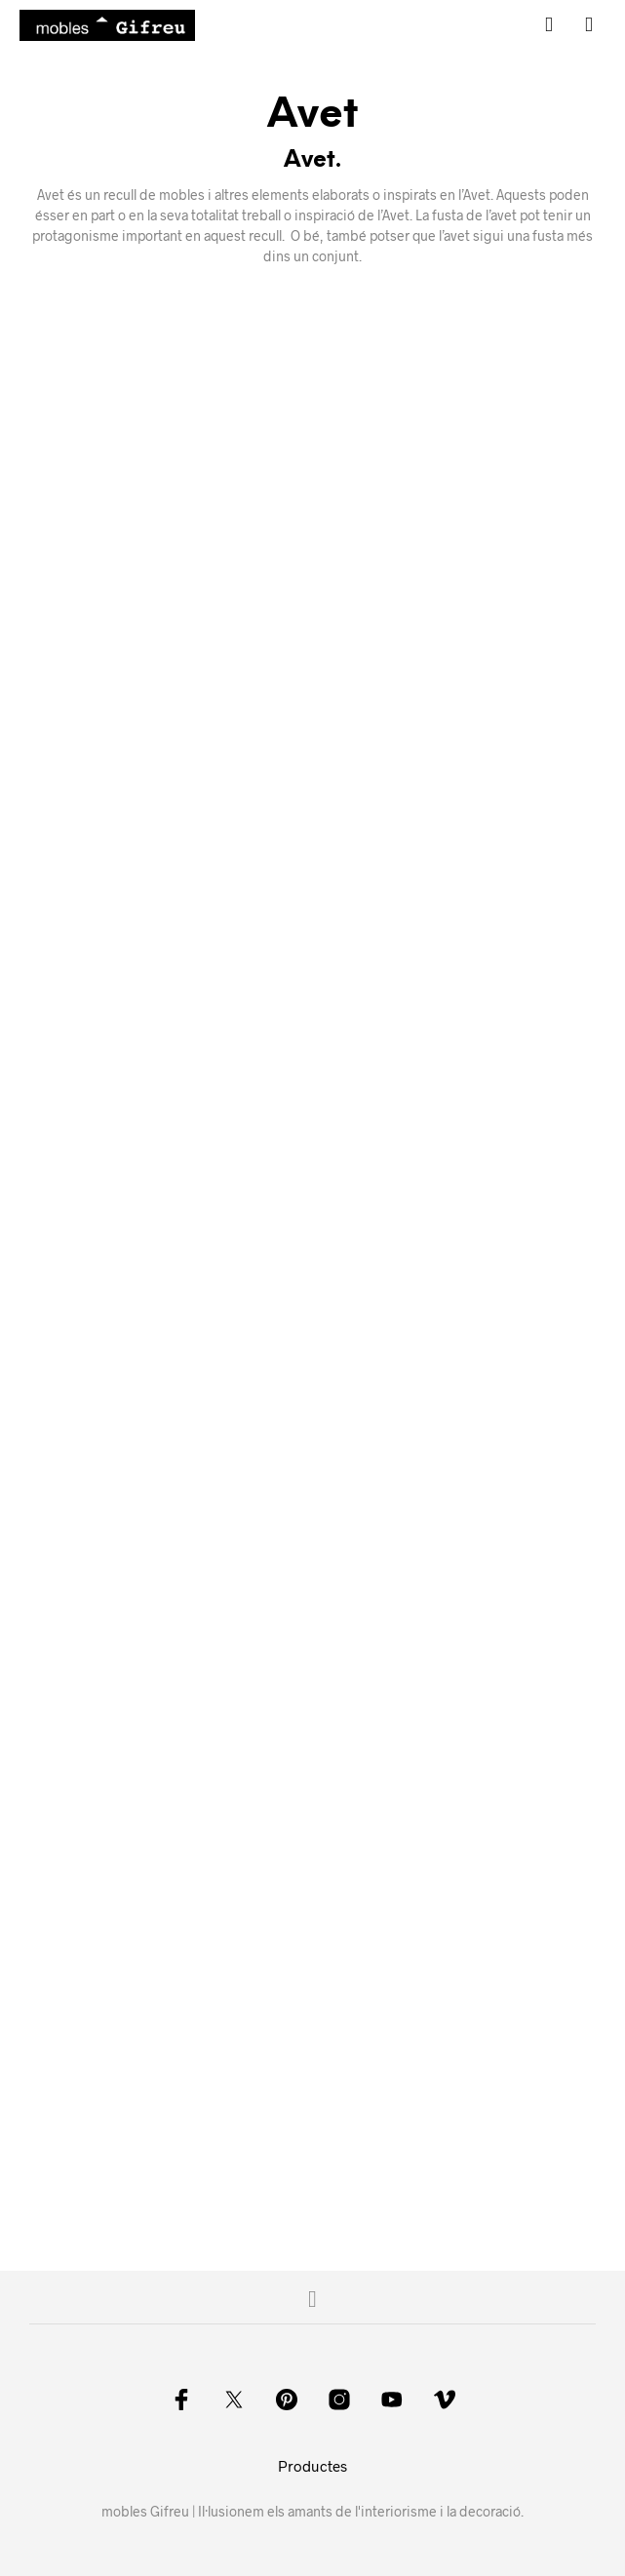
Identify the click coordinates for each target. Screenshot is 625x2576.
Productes (312, 2466)
